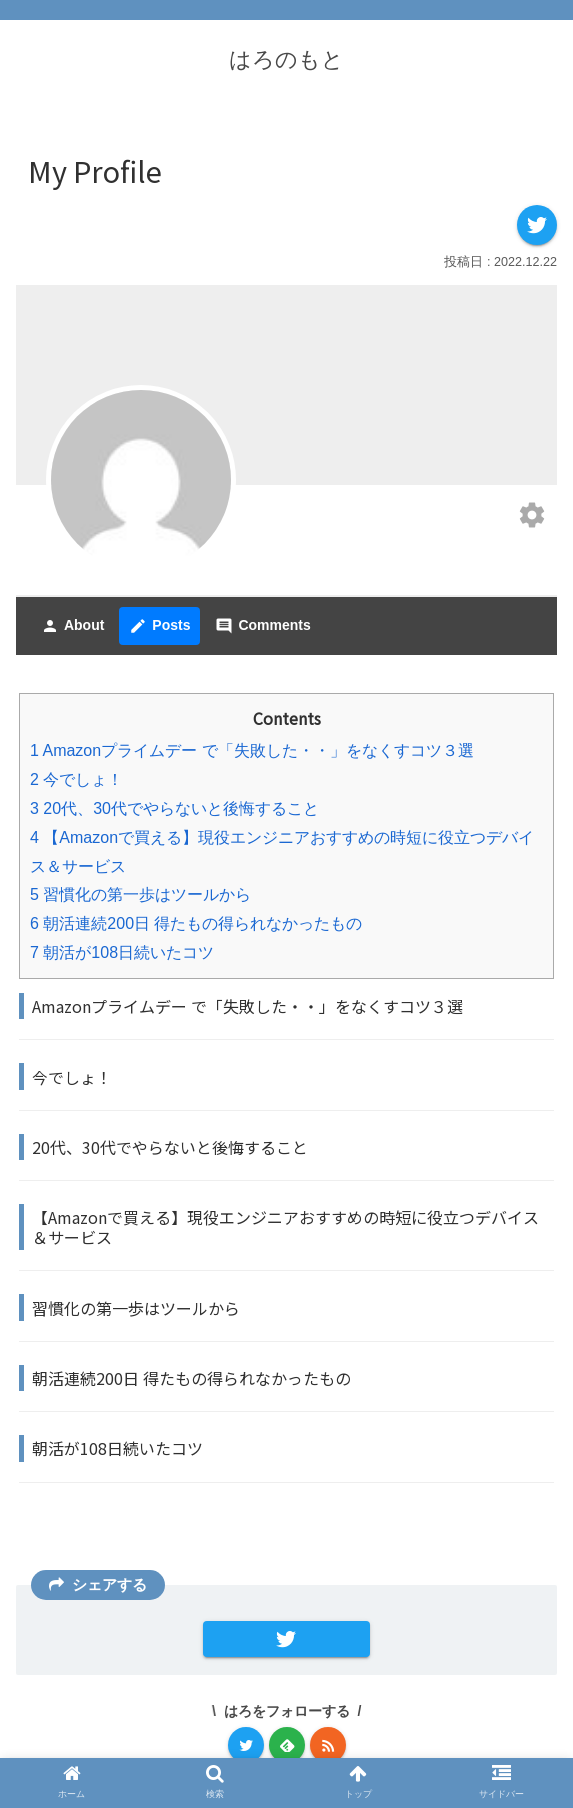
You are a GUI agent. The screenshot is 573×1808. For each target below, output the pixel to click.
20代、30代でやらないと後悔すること (174, 808)
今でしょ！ (76, 779)
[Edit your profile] (532, 517)
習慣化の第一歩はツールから (140, 894)
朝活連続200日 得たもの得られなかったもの (196, 923)
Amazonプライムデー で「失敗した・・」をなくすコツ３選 (252, 750)
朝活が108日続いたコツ (122, 952)
